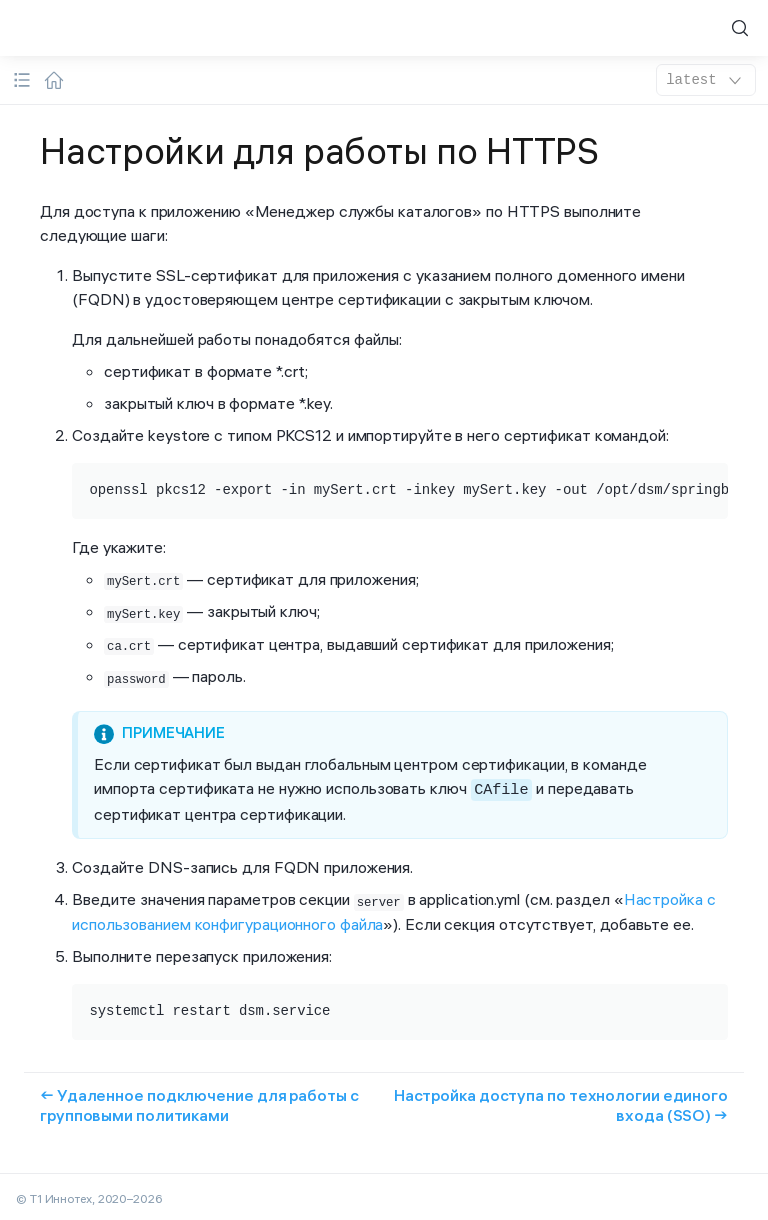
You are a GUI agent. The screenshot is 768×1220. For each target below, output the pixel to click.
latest (705, 80)
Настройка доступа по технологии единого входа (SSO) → (561, 1100)
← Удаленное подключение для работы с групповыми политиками (199, 1100)
